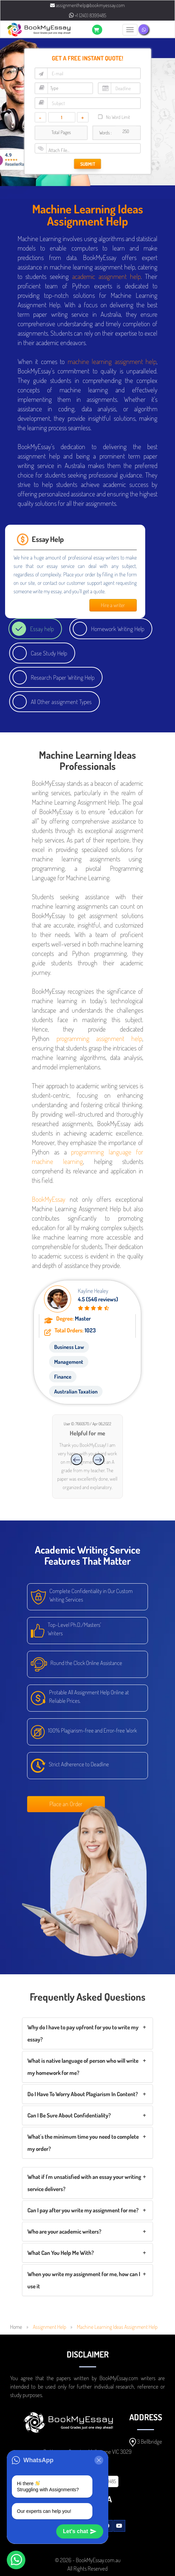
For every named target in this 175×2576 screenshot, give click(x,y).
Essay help (42, 628)
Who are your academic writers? (64, 2231)
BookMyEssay (48, 1199)
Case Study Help (49, 653)
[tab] (87, 2033)
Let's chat (79, 2531)
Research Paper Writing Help (62, 677)
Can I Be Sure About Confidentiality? (69, 2115)
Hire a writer (113, 605)
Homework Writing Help (117, 628)
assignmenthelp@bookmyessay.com (87, 5)
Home (16, 2326)
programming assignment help (99, 1038)
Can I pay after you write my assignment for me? (82, 2210)
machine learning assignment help (112, 361)
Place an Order (66, 1803)
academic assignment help (106, 276)
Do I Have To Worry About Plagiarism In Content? (82, 2094)
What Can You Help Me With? (60, 2252)
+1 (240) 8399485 (87, 15)
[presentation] (76, 1459)
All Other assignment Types (61, 701)
